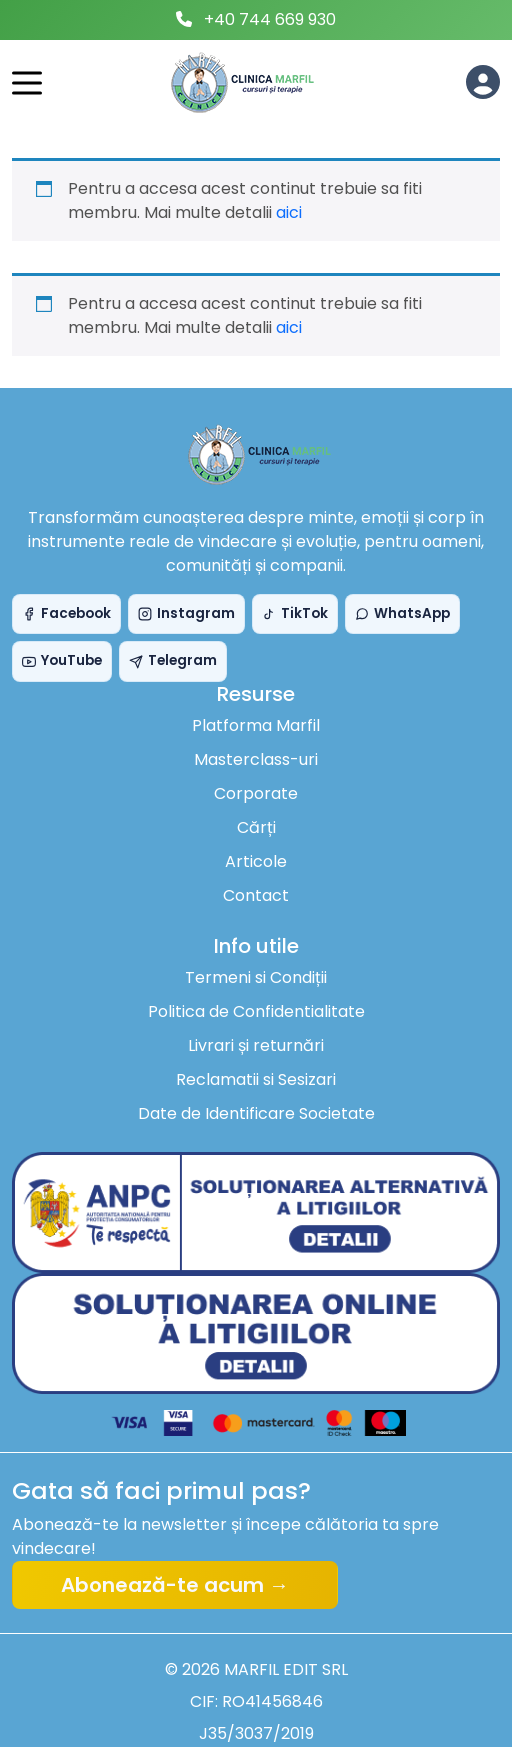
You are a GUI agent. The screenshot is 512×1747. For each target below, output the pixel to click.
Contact (256, 895)
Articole (256, 861)
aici (289, 212)
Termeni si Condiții (256, 977)
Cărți (256, 827)
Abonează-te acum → (175, 1585)
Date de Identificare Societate (256, 1113)
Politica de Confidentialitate (256, 1011)
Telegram (173, 660)
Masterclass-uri (256, 759)
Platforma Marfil (256, 725)
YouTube (62, 660)
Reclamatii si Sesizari (256, 1079)
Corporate (256, 793)
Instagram (186, 613)
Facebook (66, 613)
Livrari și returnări (256, 1045)
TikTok (295, 613)
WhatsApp (402, 613)
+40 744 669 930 (270, 19)
